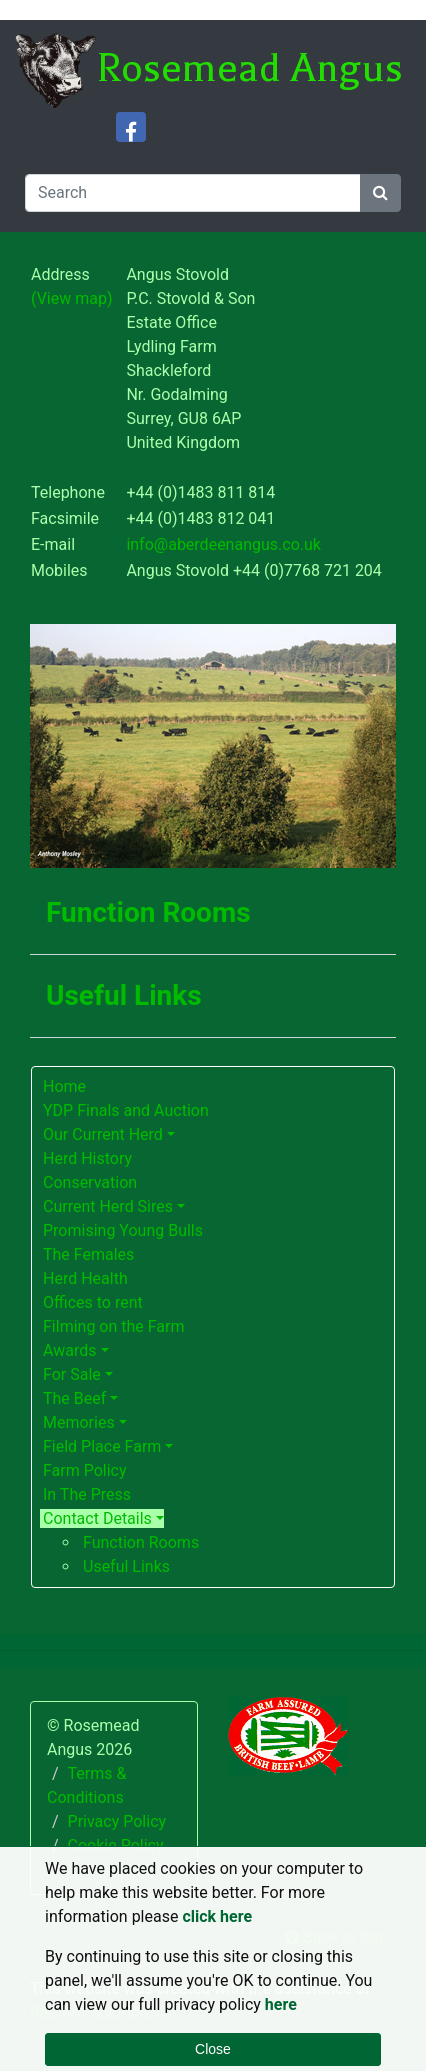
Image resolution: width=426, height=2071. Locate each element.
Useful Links (126, 1566)
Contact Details (97, 1518)
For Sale (72, 1374)
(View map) (71, 298)
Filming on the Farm (114, 1326)
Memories (79, 1422)
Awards (69, 1350)
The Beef (74, 1398)
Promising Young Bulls (123, 1230)
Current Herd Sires (108, 1206)
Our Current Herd (103, 1134)
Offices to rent (93, 1302)
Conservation (90, 1182)
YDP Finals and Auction (126, 1110)
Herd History (87, 1158)
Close (213, 2049)
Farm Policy (85, 1470)
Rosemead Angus (249, 68)
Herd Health (85, 1278)
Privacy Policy (117, 1821)
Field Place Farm (102, 1446)
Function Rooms (141, 1542)
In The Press (87, 1494)
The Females (88, 1254)
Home (64, 1086)
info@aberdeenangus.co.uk (223, 544)
